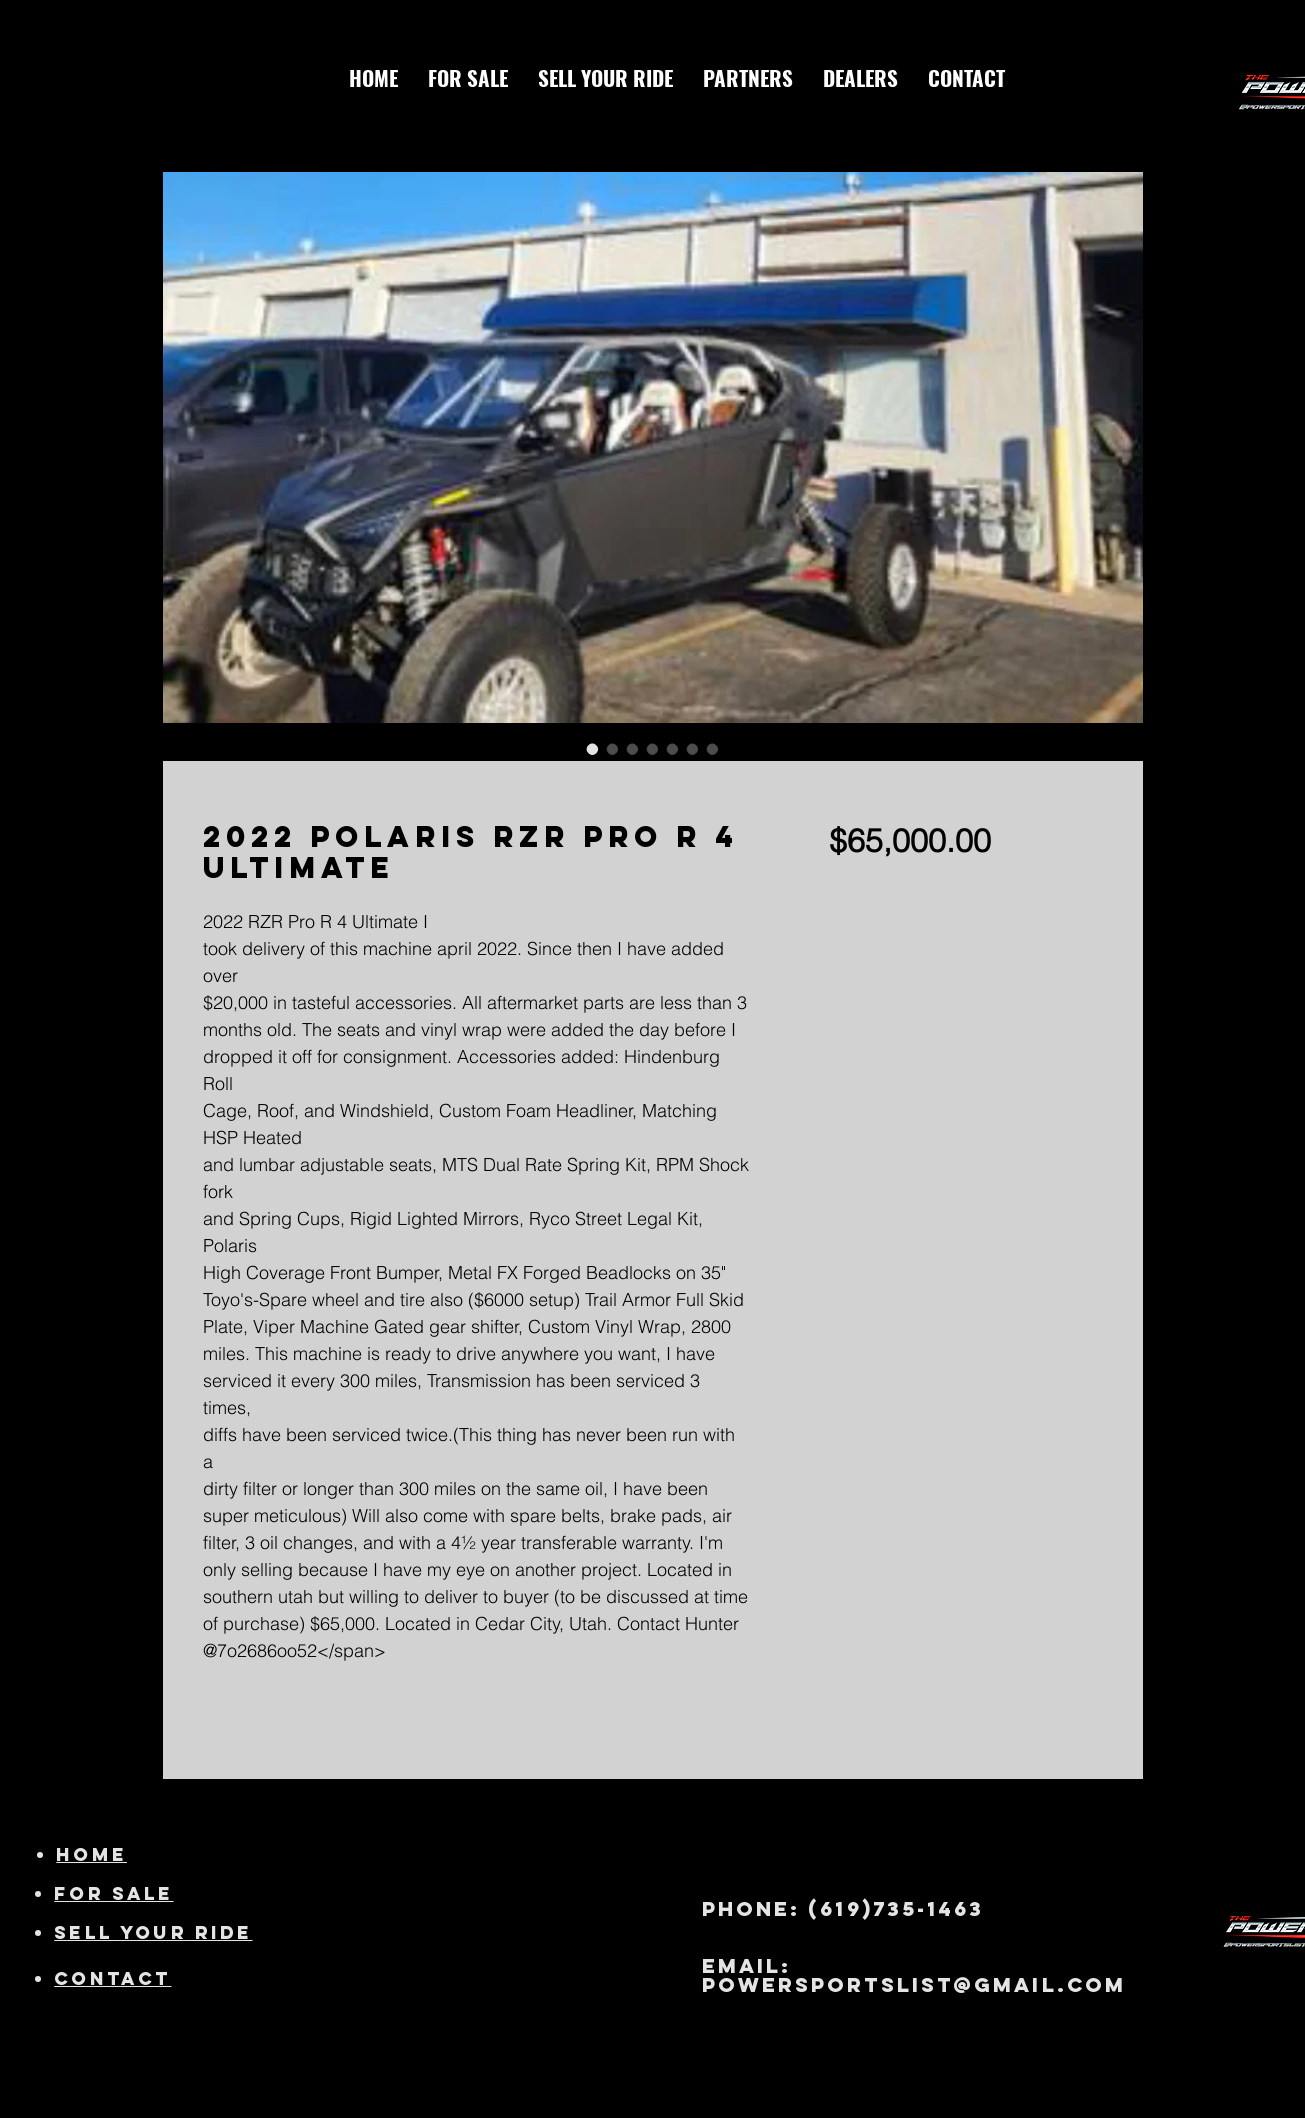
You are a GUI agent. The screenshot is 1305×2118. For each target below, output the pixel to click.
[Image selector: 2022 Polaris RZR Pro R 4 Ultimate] (593, 749)
